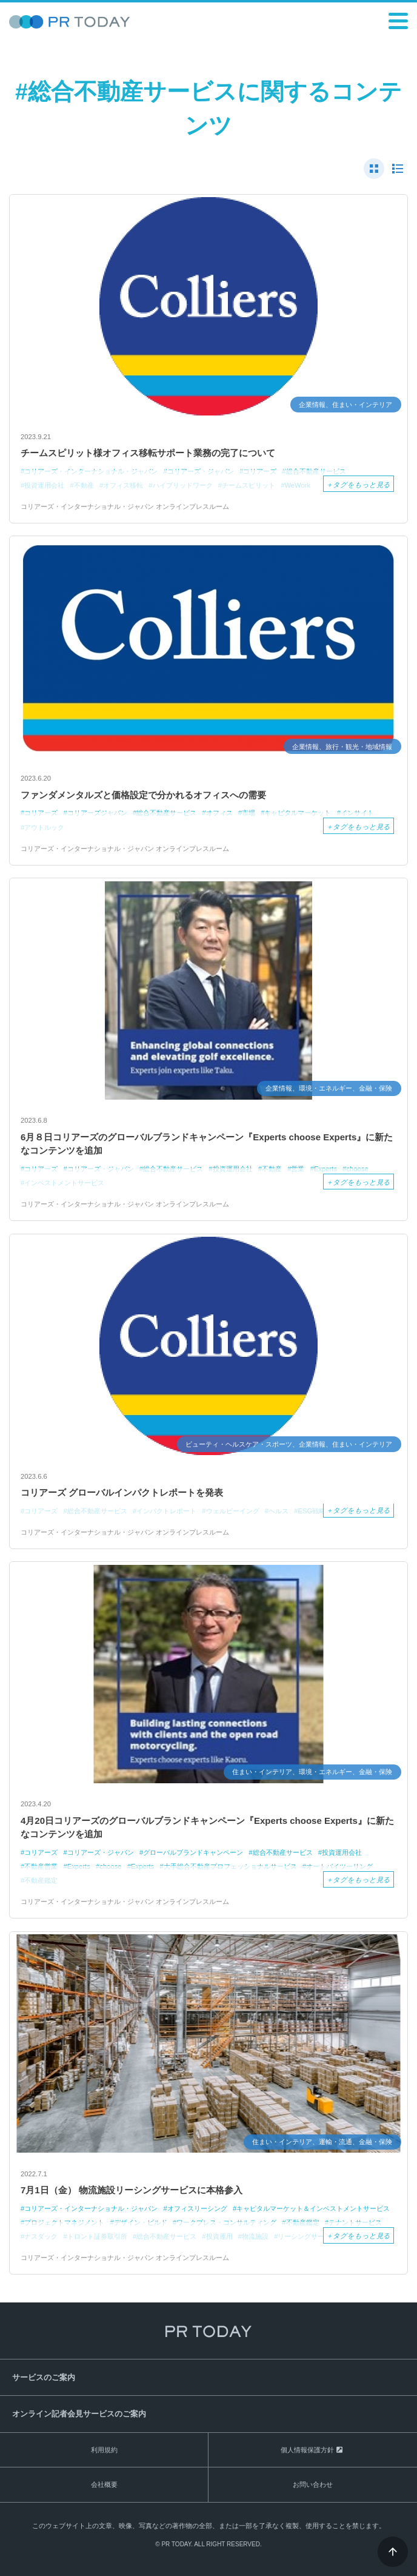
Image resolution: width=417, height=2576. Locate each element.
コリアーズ (41, 1852)
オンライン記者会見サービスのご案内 (79, 2413)
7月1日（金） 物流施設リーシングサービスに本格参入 (131, 2190)
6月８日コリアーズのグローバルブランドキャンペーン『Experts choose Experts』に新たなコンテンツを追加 (207, 1144)
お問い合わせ (313, 2484)
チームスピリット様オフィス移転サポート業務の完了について (148, 453)
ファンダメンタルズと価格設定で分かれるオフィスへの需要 (143, 795)
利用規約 (104, 2449)
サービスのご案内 (43, 2377)
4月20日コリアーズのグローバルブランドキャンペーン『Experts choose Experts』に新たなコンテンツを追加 (207, 1827)
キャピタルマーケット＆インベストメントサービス (313, 2208)
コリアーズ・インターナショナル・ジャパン (91, 2208)
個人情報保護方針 (307, 2449)
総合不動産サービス (283, 1852)
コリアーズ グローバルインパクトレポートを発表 (122, 1492)
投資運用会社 (342, 1852)
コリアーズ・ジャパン (100, 1852)
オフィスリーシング (197, 2208)
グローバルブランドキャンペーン (193, 1852)
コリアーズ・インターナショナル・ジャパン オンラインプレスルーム (125, 506)
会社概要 (104, 2484)
